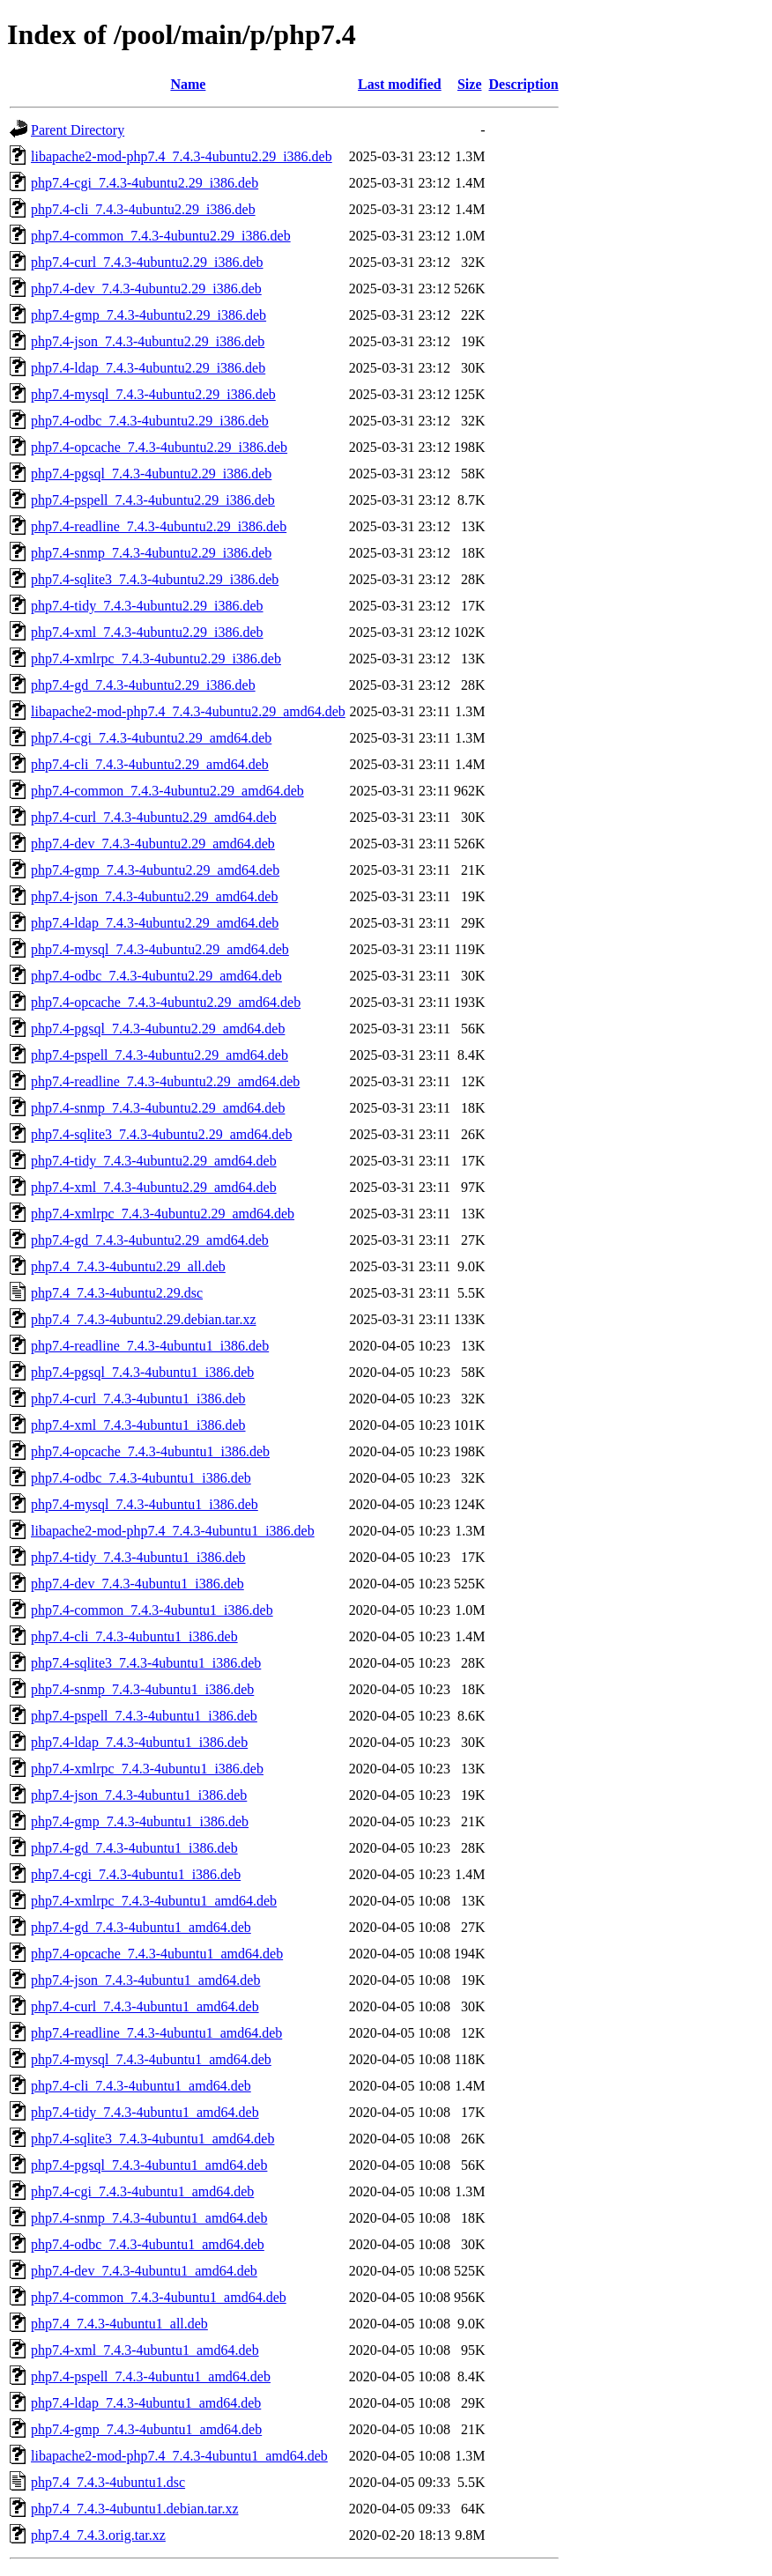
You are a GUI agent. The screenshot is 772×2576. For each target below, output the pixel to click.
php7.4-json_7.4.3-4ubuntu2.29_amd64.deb (154, 896)
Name (187, 84)
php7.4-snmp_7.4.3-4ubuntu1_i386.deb (142, 1689)
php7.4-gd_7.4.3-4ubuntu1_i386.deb (134, 1847)
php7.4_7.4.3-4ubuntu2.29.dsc (117, 1292)
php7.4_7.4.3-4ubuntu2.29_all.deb (128, 1266)
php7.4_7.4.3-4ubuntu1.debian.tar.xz (135, 2508)
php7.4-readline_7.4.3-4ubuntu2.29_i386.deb (158, 526)
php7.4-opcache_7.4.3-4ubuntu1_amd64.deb (157, 1953)
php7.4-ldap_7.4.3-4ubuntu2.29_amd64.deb (154, 922)
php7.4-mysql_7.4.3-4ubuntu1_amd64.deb (151, 2059)
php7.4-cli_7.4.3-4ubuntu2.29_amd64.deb (150, 764)
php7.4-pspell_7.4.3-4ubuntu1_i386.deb (144, 1715)
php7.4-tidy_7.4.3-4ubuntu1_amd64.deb (145, 2112)
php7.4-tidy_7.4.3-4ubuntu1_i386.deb (138, 1557)
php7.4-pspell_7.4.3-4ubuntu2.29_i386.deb (153, 499)
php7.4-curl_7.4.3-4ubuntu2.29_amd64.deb (154, 817)
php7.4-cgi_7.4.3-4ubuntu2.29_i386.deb (144, 182)
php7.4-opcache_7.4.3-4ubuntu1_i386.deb (150, 1451)
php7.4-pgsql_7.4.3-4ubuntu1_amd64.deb (149, 2165)
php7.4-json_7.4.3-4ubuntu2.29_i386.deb (147, 341)
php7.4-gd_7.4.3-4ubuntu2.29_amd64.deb (150, 1239)
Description (524, 84)
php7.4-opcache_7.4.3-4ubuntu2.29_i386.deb (159, 447)
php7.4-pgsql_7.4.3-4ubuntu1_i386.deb (142, 1372)
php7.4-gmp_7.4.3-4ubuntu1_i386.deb (140, 1821)
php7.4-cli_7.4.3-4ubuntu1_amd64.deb (141, 2085)
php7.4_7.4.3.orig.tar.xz (98, 2535)
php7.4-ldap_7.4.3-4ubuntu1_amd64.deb (146, 2402)
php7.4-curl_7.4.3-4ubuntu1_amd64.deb (145, 2006)
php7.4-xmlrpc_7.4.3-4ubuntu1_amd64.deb (154, 1900)
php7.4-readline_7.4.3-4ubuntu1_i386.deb (150, 1345)
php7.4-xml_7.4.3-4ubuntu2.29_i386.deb (147, 632)
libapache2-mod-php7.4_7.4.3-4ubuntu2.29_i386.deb (181, 156)
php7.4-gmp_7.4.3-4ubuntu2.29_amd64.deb (155, 869)
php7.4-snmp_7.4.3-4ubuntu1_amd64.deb (149, 2217)
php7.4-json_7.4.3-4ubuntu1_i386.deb (139, 1795)
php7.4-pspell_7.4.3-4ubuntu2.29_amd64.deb (159, 1054)
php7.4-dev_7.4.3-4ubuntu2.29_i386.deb (146, 288)
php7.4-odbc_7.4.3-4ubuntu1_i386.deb (141, 1477)
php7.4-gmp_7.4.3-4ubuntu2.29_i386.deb (148, 314)
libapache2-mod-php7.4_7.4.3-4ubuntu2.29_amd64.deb (188, 711)
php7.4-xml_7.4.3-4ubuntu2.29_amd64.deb (154, 1187)
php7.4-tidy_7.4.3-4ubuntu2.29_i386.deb (147, 605)
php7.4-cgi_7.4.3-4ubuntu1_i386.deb (136, 1874)
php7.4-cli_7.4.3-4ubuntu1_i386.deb (134, 1636)
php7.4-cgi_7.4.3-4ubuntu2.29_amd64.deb (151, 737)
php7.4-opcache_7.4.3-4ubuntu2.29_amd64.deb (166, 1002)
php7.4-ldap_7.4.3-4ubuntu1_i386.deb (139, 1742)
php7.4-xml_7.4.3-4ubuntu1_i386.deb (138, 1425)
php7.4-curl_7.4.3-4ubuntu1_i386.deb (138, 1398)
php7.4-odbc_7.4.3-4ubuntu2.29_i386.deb (150, 420)
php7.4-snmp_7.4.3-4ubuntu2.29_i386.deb (151, 552)
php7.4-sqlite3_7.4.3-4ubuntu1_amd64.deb (152, 2138)
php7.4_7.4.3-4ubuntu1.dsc (108, 2482)
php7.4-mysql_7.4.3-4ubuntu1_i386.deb (144, 1504)
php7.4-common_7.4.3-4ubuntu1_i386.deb (152, 1610)
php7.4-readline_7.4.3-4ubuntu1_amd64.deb (156, 2032)
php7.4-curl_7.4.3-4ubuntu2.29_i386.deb (147, 262)
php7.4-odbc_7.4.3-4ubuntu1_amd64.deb (147, 2244)
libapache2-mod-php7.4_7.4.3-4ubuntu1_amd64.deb (179, 2455)
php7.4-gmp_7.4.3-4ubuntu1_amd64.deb (146, 2429)
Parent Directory (77, 129)
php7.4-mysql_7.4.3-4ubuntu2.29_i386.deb (153, 394)
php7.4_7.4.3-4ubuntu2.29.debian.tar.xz (143, 1319)
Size (469, 84)
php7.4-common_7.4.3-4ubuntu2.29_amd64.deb (167, 790)
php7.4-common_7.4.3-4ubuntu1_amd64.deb (158, 2297)
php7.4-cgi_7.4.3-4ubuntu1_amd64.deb (142, 2191)
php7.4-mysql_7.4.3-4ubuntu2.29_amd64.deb (160, 949)
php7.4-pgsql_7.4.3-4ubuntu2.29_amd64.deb (158, 1028)
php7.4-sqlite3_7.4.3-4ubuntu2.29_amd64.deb (161, 1134)
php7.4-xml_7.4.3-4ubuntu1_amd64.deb (145, 2350)
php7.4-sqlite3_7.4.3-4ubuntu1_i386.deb (146, 1662)
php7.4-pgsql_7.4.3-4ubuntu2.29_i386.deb (151, 473)
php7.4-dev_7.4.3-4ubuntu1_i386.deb (137, 1583)
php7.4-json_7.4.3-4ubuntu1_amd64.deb (145, 1980)
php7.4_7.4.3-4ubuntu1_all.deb (119, 2323)
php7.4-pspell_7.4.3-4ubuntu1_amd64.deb (151, 2376)
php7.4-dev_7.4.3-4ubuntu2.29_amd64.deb (153, 843)
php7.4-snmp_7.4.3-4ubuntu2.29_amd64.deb (158, 1107)
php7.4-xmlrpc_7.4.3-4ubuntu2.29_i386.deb (156, 658)
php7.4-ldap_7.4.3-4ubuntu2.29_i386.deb (148, 367)
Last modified (400, 84)
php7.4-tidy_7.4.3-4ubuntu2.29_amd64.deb (154, 1160)
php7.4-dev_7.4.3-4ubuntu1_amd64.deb (144, 2270)
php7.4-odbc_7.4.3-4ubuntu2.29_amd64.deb (156, 975)
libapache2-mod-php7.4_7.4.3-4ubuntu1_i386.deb (173, 1530)
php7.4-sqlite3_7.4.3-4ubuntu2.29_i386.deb (154, 579)
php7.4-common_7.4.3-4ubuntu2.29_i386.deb (161, 235)
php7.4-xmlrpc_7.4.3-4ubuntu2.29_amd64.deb (162, 1213)
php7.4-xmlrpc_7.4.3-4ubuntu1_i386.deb (147, 1768)
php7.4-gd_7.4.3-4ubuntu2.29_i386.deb (143, 684)
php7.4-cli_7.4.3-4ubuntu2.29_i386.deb (143, 209)
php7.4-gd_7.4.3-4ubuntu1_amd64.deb (141, 1927)
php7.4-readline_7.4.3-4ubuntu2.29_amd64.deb (165, 1081)
